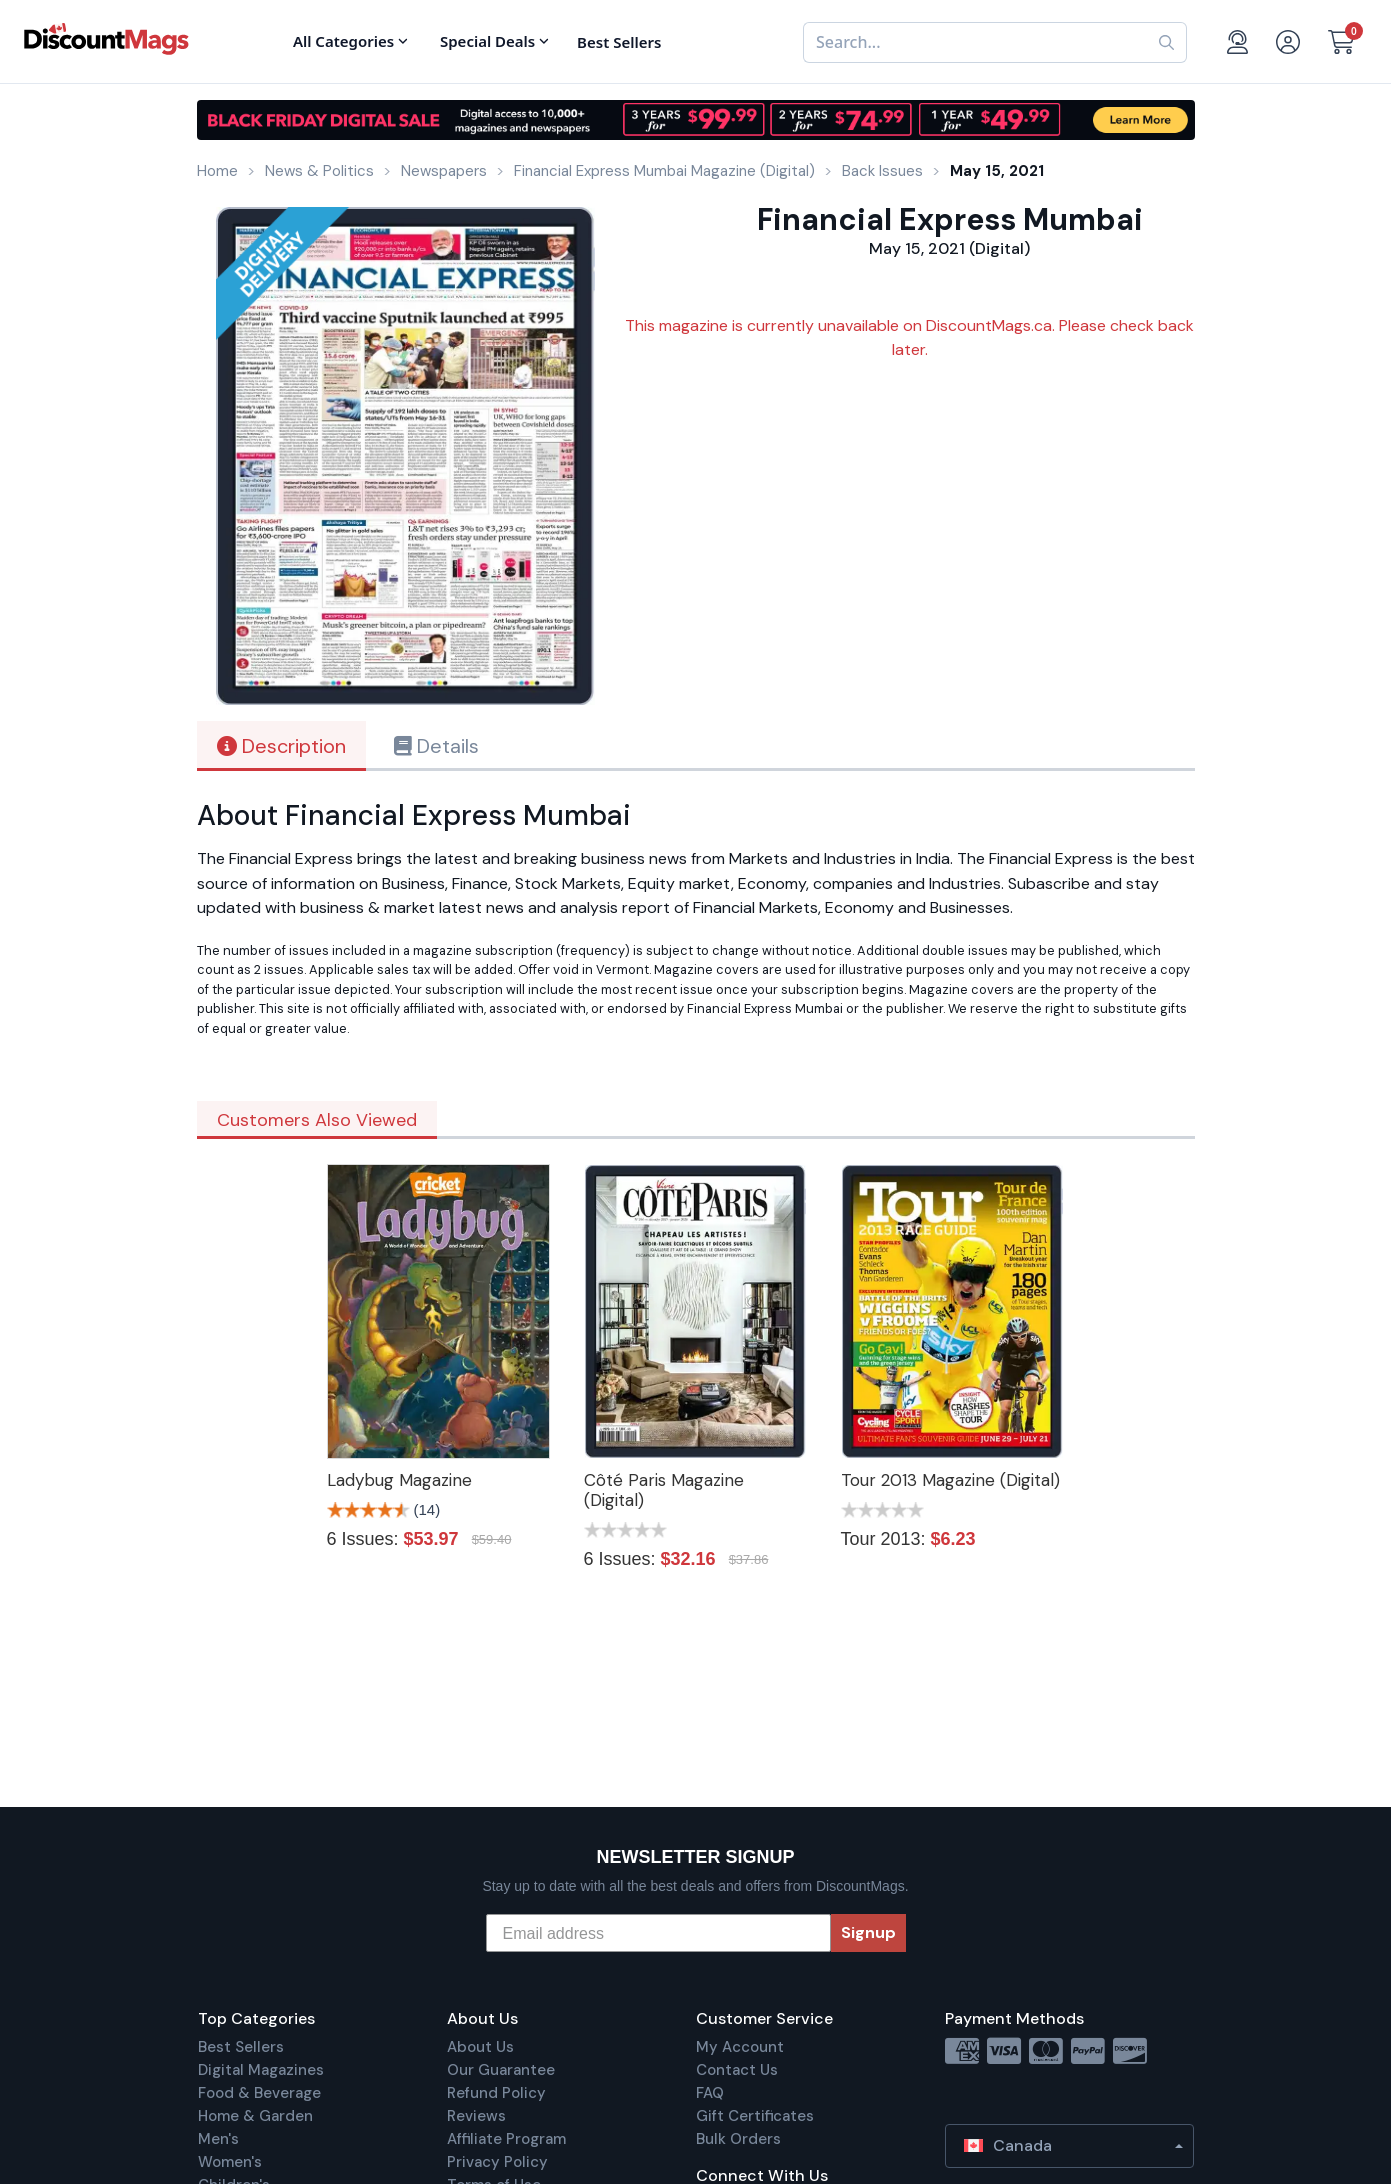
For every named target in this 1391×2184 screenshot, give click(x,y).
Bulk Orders (738, 2139)
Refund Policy (496, 2093)
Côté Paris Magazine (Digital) (664, 1490)
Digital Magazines (261, 2070)
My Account (740, 2047)
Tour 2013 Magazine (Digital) (950, 1480)
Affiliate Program (506, 2139)
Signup (868, 1932)
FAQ (710, 2093)
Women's (230, 2162)
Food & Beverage (259, 2093)
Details (436, 746)
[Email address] (658, 1933)
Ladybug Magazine (399, 1480)
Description (281, 746)
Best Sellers (241, 2047)
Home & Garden (255, 2116)
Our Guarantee (501, 2070)
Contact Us (737, 2070)
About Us (480, 2047)
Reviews (476, 2116)
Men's (218, 2139)
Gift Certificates (755, 2116)
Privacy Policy (497, 2162)
